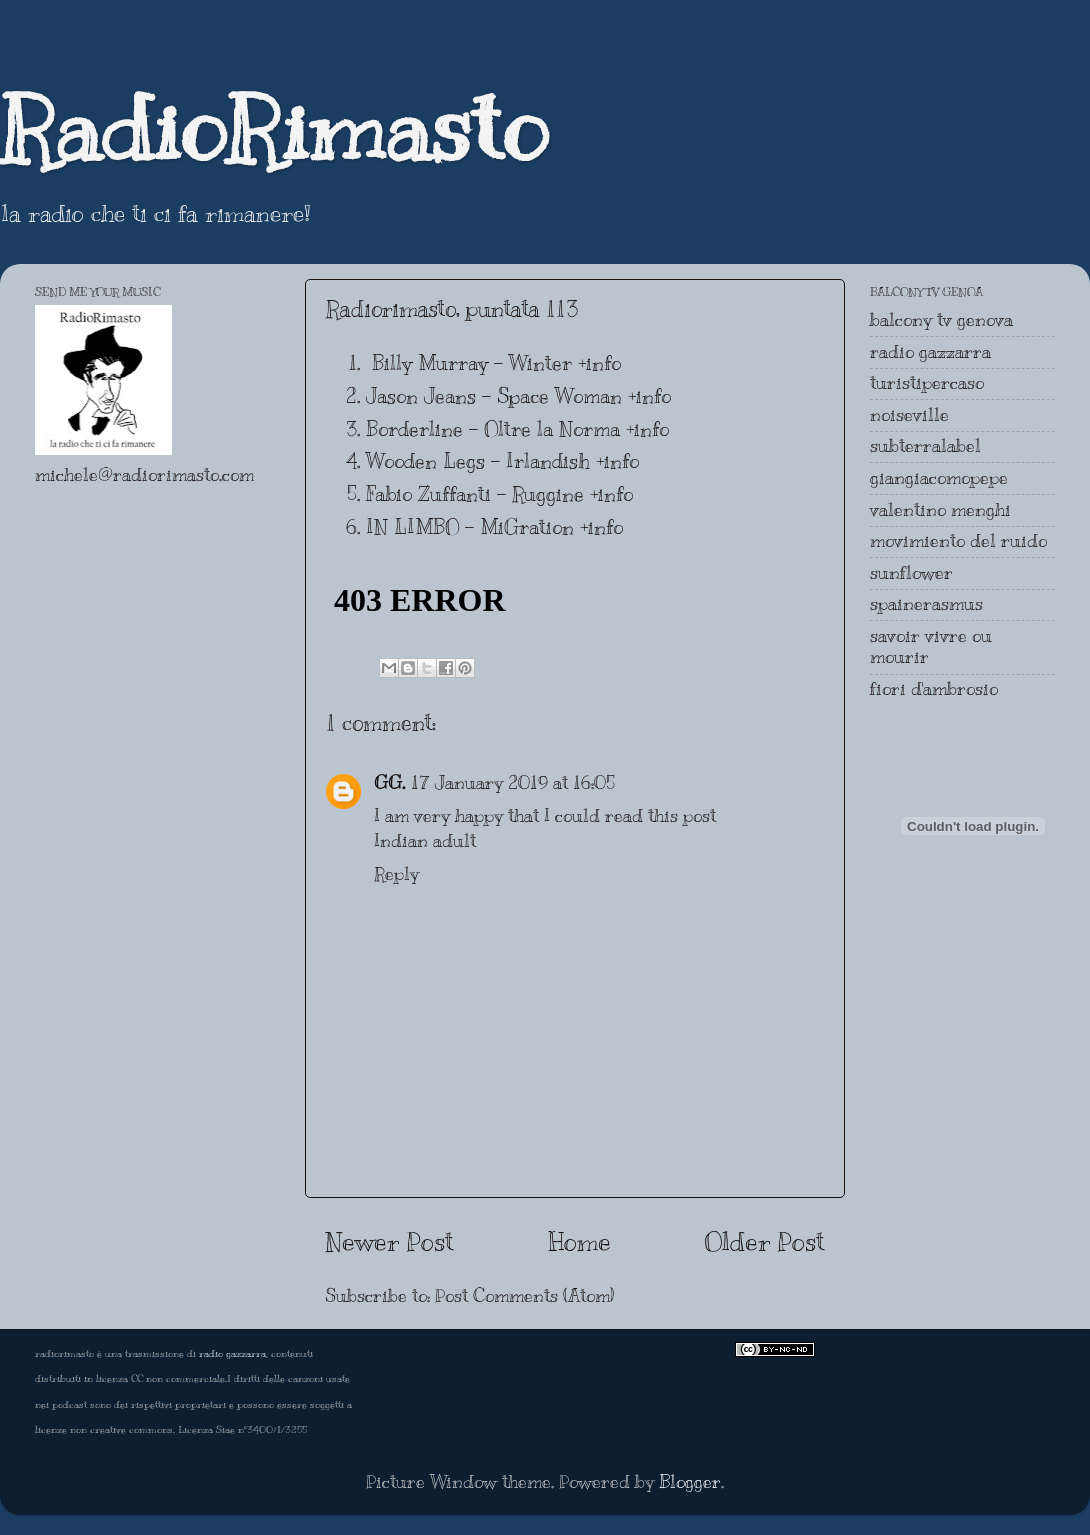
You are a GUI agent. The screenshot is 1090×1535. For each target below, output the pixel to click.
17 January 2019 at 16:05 (513, 783)
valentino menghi (940, 510)
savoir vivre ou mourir (931, 647)
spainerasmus (926, 604)
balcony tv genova (941, 320)
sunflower (911, 573)
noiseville (909, 415)
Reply (396, 874)
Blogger (690, 1482)
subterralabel (925, 446)
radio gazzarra (930, 352)
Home (579, 1241)
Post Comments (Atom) (524, 1296)
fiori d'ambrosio (934, 689)
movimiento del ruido (958, 541)
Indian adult (425, 841)
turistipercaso (927, 383)
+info (599, 363)
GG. (389, 783)
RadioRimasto (274, 129)
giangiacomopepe (939, 478)
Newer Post (389, 1241)
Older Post (765, 1241)
